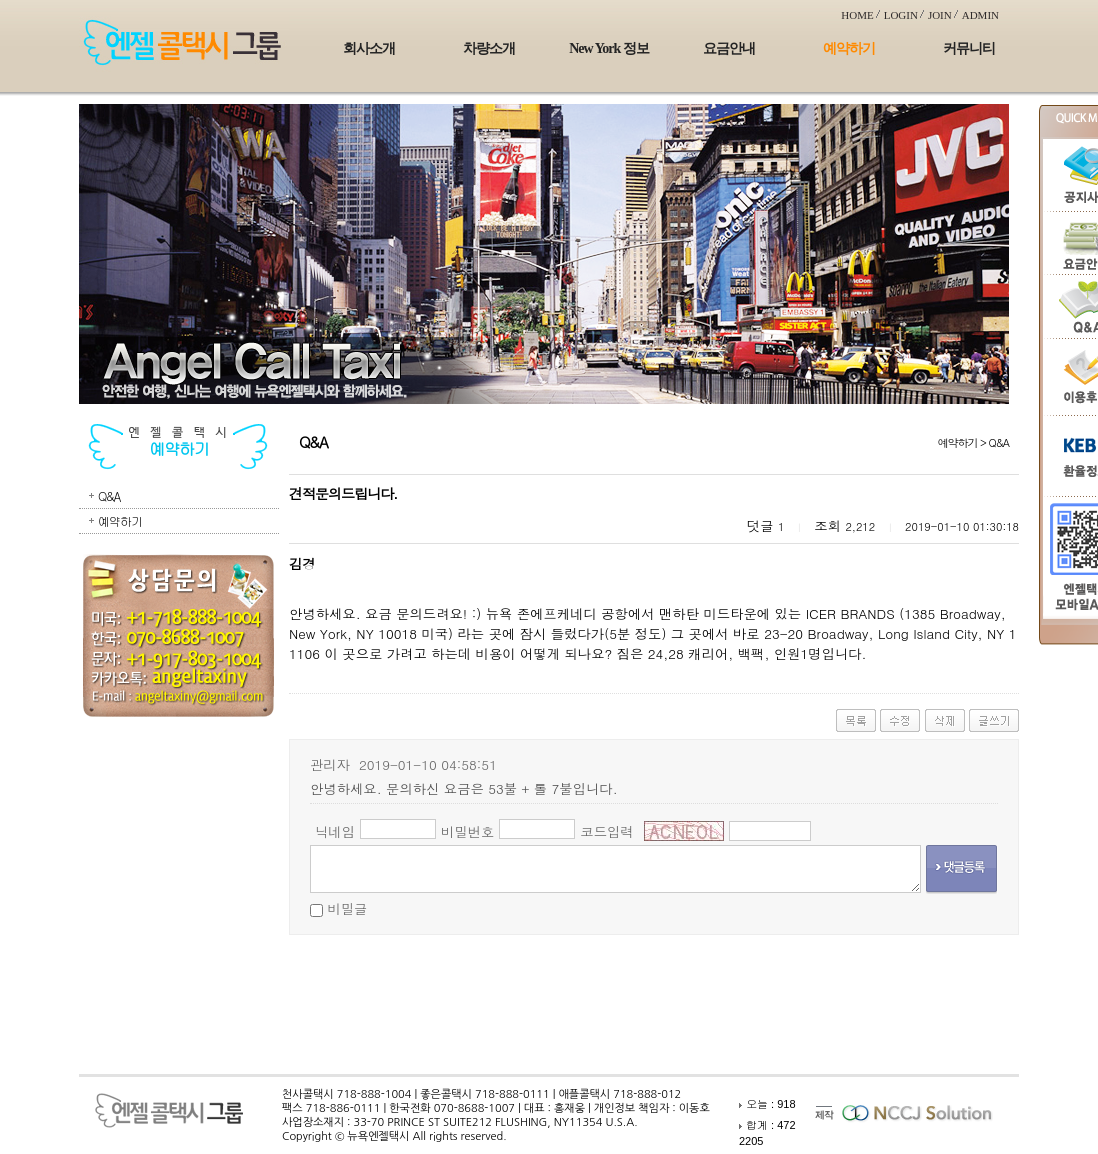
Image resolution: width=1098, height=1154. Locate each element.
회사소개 (369, 48)
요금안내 (729, 48)
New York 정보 (608, 48)
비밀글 (347, 908)
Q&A (109, 495)
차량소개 (489, 48)
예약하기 (849, 48)
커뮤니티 (969, 48)
